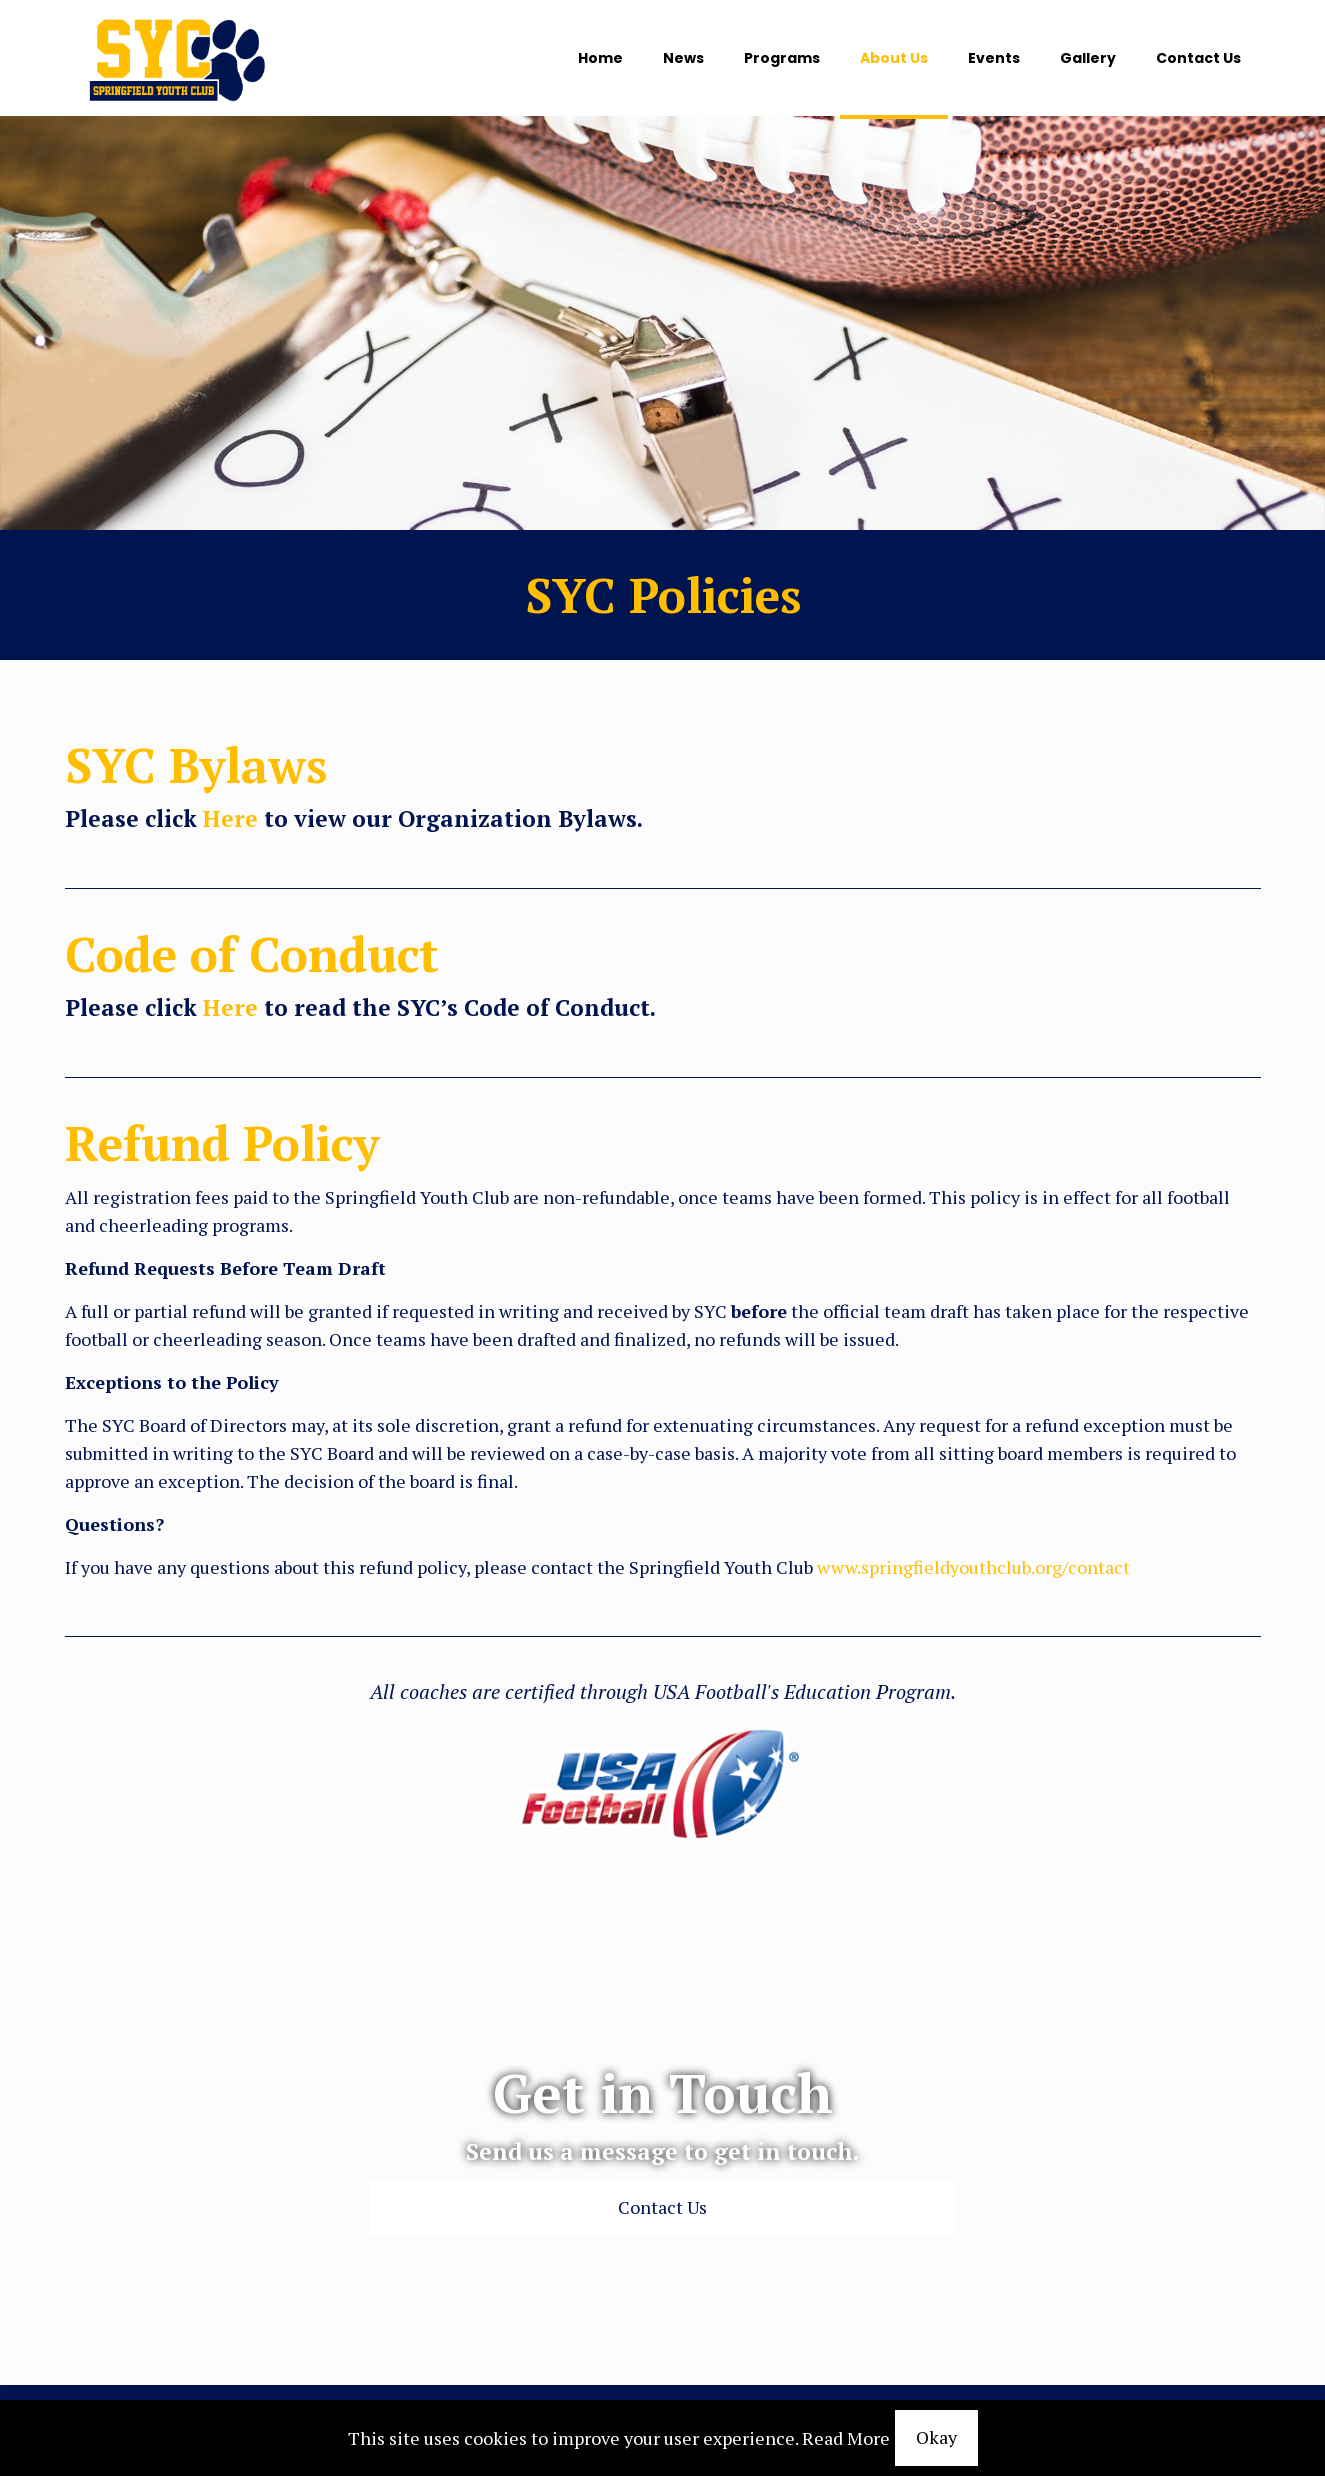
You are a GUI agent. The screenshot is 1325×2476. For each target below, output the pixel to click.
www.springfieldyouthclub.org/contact (973, 1567)
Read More (846, 2438)
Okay (936, 2437)
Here (230, 818)
